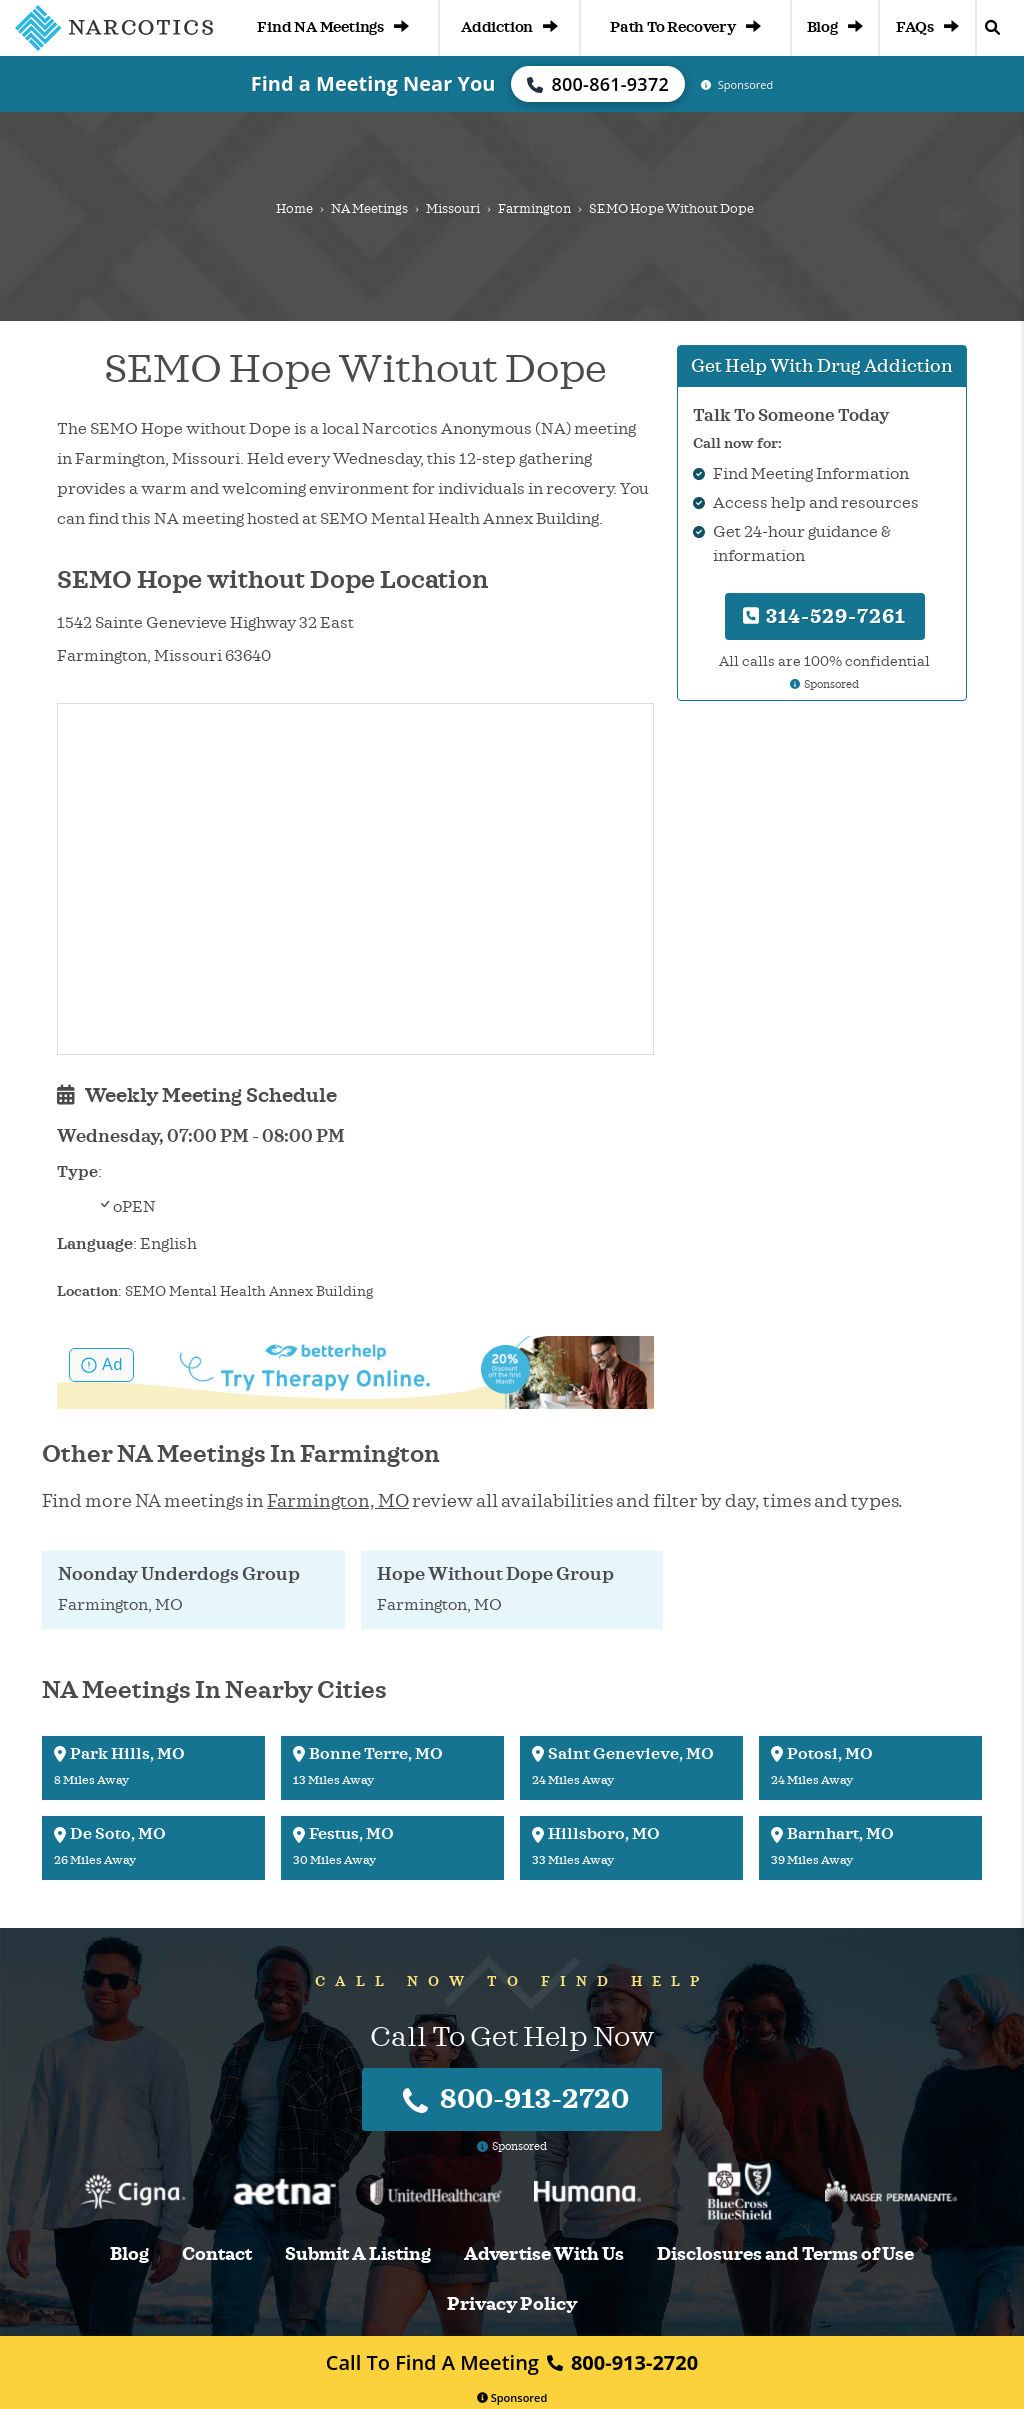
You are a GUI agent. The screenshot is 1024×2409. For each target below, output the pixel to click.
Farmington (534, 209)
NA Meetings (369, 209)
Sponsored (512, 2397)
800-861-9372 (598, 84)
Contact (217, 2254)
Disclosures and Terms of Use (785, 2254)
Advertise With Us (544, 2254)
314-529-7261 (824, 616)
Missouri (453, 209)
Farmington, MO (338, 1501)
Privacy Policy (512, 2304)
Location (87, 1291)
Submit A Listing (358, 2254)
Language (95, 1244)
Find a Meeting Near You (373, 83)
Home (294, 209)
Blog (835, 27)
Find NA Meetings (333, 27)
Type (77, 1172)
